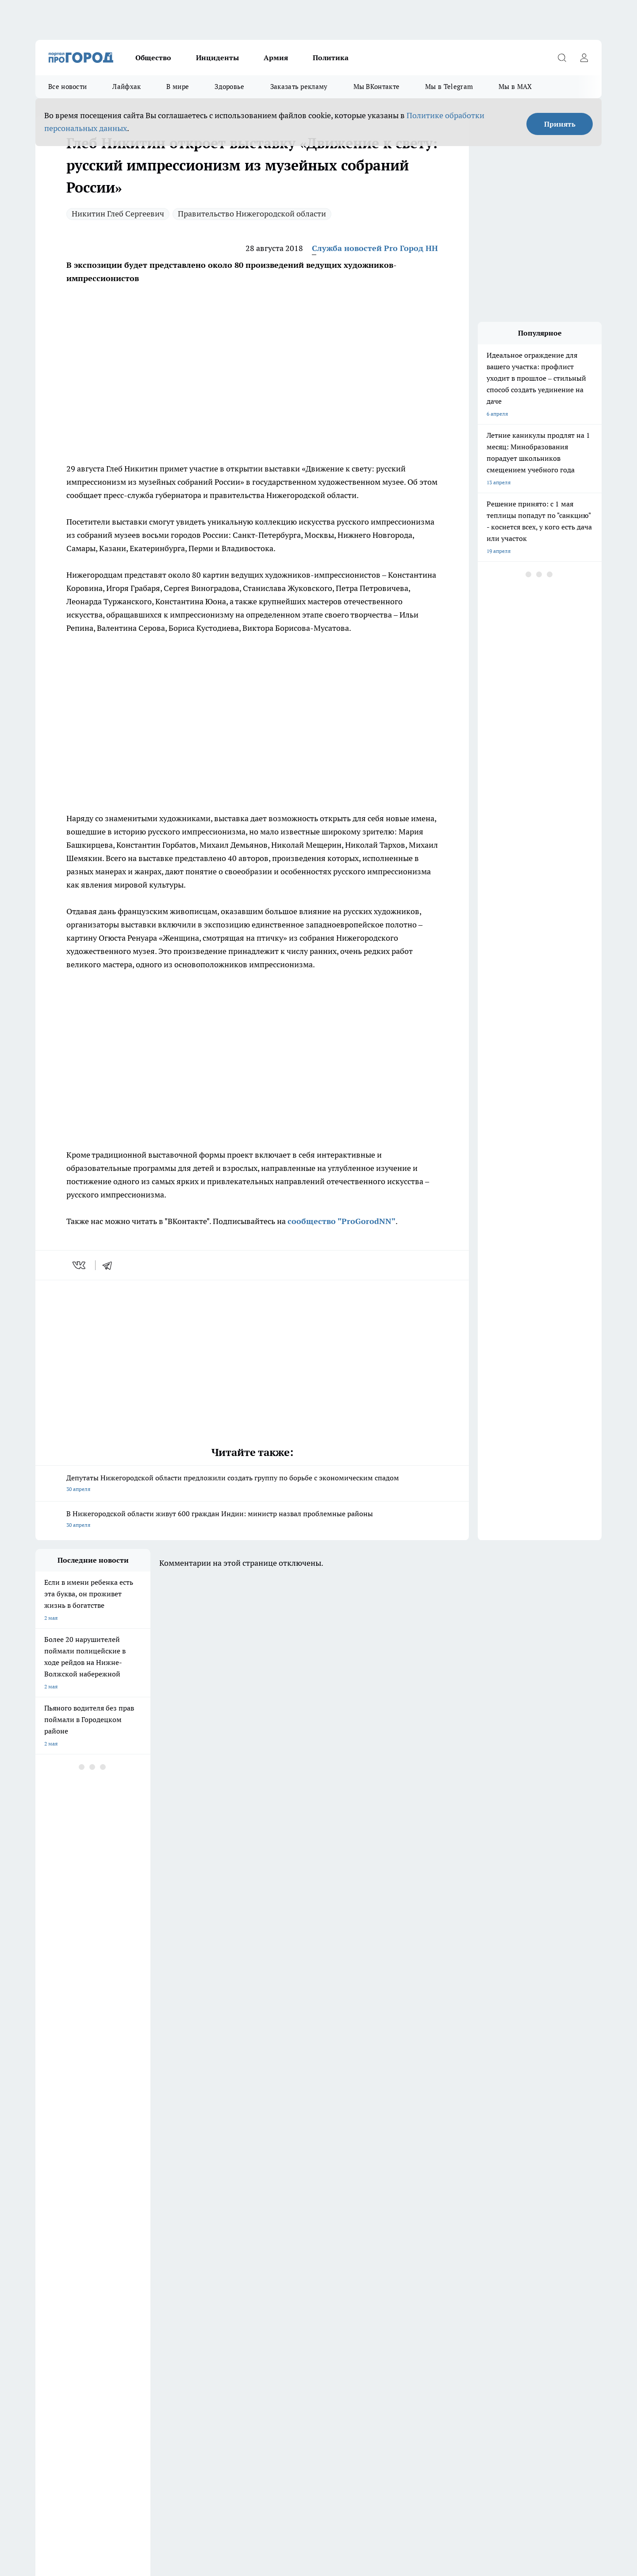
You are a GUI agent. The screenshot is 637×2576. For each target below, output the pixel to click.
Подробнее (269, 2485)
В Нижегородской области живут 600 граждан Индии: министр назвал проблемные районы (252, 1520)
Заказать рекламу (299, 86)
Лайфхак (126, 86)
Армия (276, 57)
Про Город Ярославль (62, 2282)
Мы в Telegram (449, 86)
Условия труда (53, 2326)
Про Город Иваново (363, 2259)
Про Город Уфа (281, 2270)
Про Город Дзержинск (62, 2259)
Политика (331, 57)
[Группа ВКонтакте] (422, 2273)
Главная (44, 2337)
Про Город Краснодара (215, 2282)
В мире (177, 86)
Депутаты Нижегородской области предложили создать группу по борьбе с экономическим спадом (252, 1484)
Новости (269, 2326)
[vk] (80, 1265)
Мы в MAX (515, 86)
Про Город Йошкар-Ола (65, 2270)
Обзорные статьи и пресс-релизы (77, 2314)
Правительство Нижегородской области (252, 214)
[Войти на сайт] (584, 57)
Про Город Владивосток (141, 2282)
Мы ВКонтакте (376, 86)
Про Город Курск (132, 2270)
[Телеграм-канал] (467, 2273)
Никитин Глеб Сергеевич (118, 214)
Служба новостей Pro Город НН (375, 248)
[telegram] (110, 1265)
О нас (154, 2314)
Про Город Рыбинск (211, 2270)
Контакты (271, 2314)
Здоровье (229, 86)
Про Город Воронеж (288, 2259)
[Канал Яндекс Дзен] (489, 2273)
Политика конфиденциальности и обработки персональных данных (119, 2498)
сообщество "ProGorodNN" (341, 1221)
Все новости (67, 86)
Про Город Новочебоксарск (221, 2259)
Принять (560, 124)
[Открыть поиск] (562, 57)
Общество (153, 57)
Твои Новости (356, 2270)
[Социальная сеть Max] (511, 2273)
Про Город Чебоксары (138, 2259)
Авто (153, 2326)
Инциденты (217, 57)
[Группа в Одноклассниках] (445, 2273)
